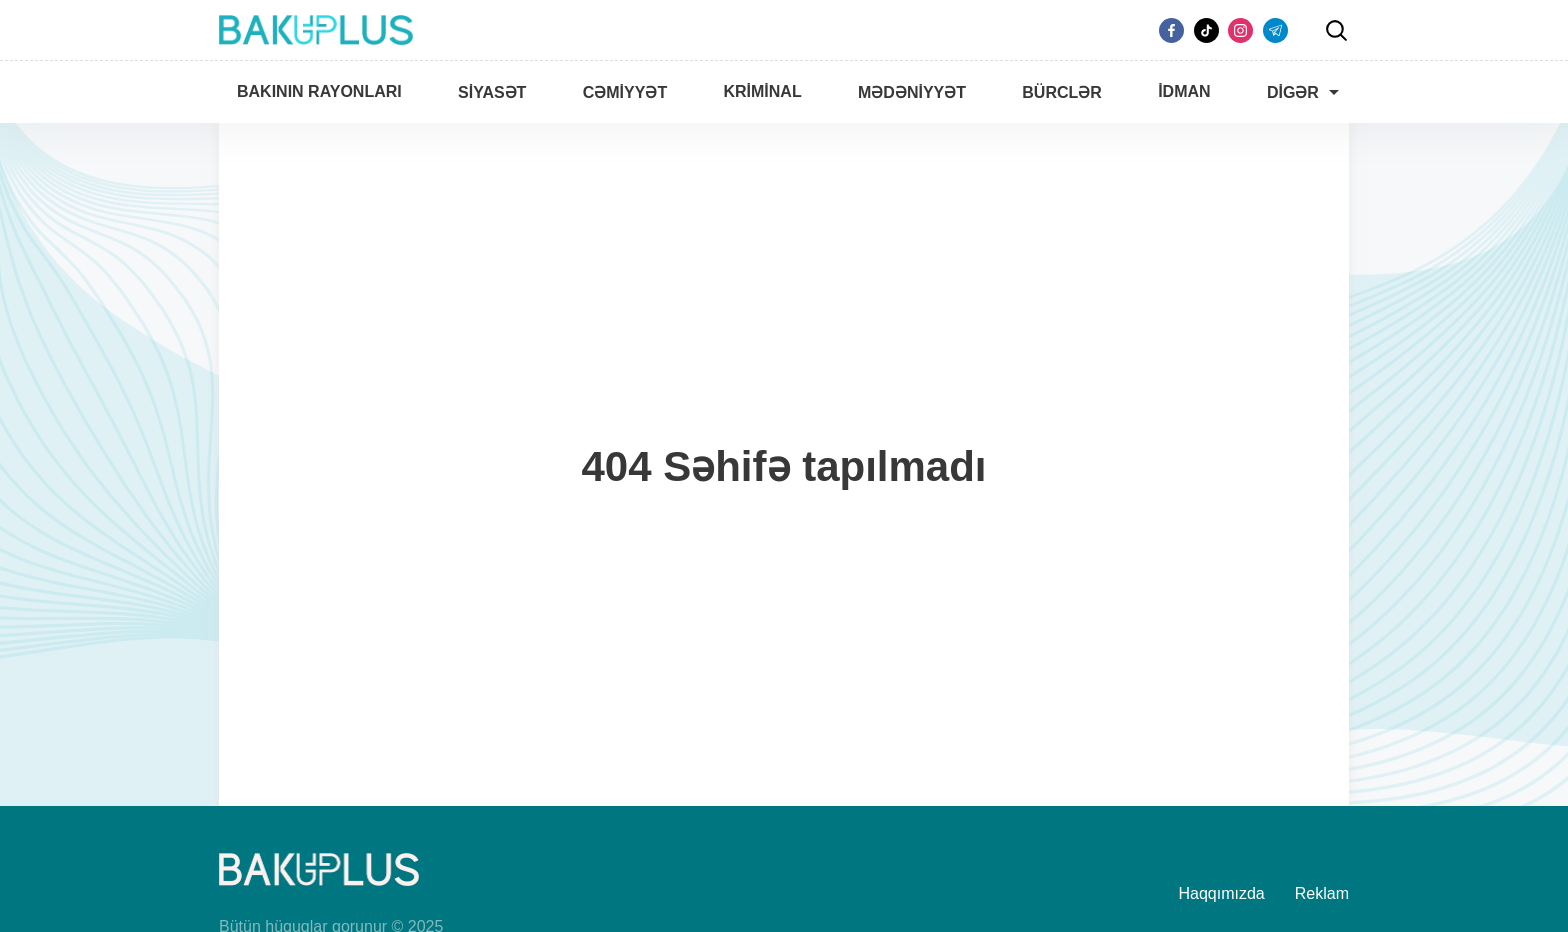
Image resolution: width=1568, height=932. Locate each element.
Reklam (1322, 893)
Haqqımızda (1222, 893)
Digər (1293, 92)
